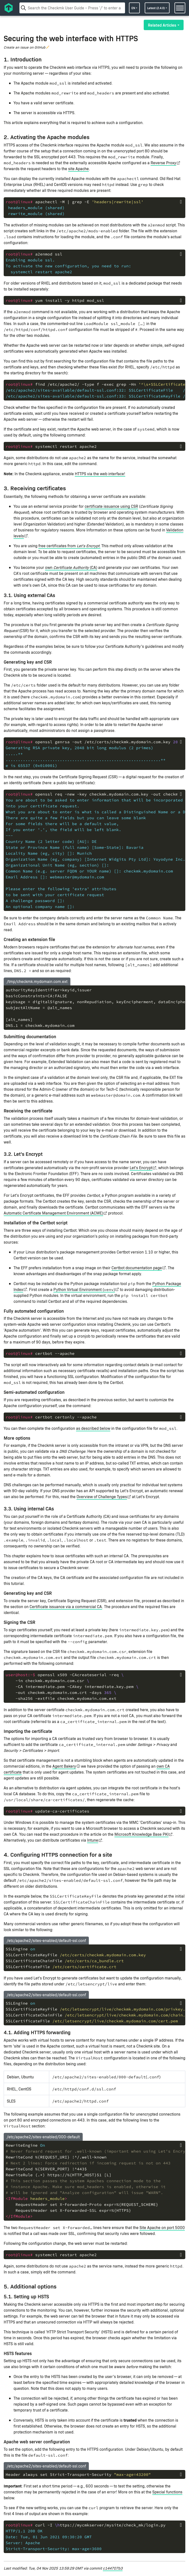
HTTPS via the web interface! (100, 473)
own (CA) (71, 567)
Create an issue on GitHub (24, 47)
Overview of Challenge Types (102, 1496)
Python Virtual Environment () (84, 1289)
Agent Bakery (64, 1766)
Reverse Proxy (163, 162)
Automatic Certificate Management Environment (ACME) (53, 1212)
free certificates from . (69, 545)
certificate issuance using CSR (111, 506)
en (133, 8)
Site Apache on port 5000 (162, 2227)
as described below (93, 1428)
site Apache (78, 168)
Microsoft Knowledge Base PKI (141, 1834)
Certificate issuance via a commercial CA (66, 1606)
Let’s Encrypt (141, 1167)
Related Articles (162, 25)
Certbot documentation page (136, 1267)
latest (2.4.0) (156, 8)
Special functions (167, 2491)
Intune (92, 1840)
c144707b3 (113, 2568)
